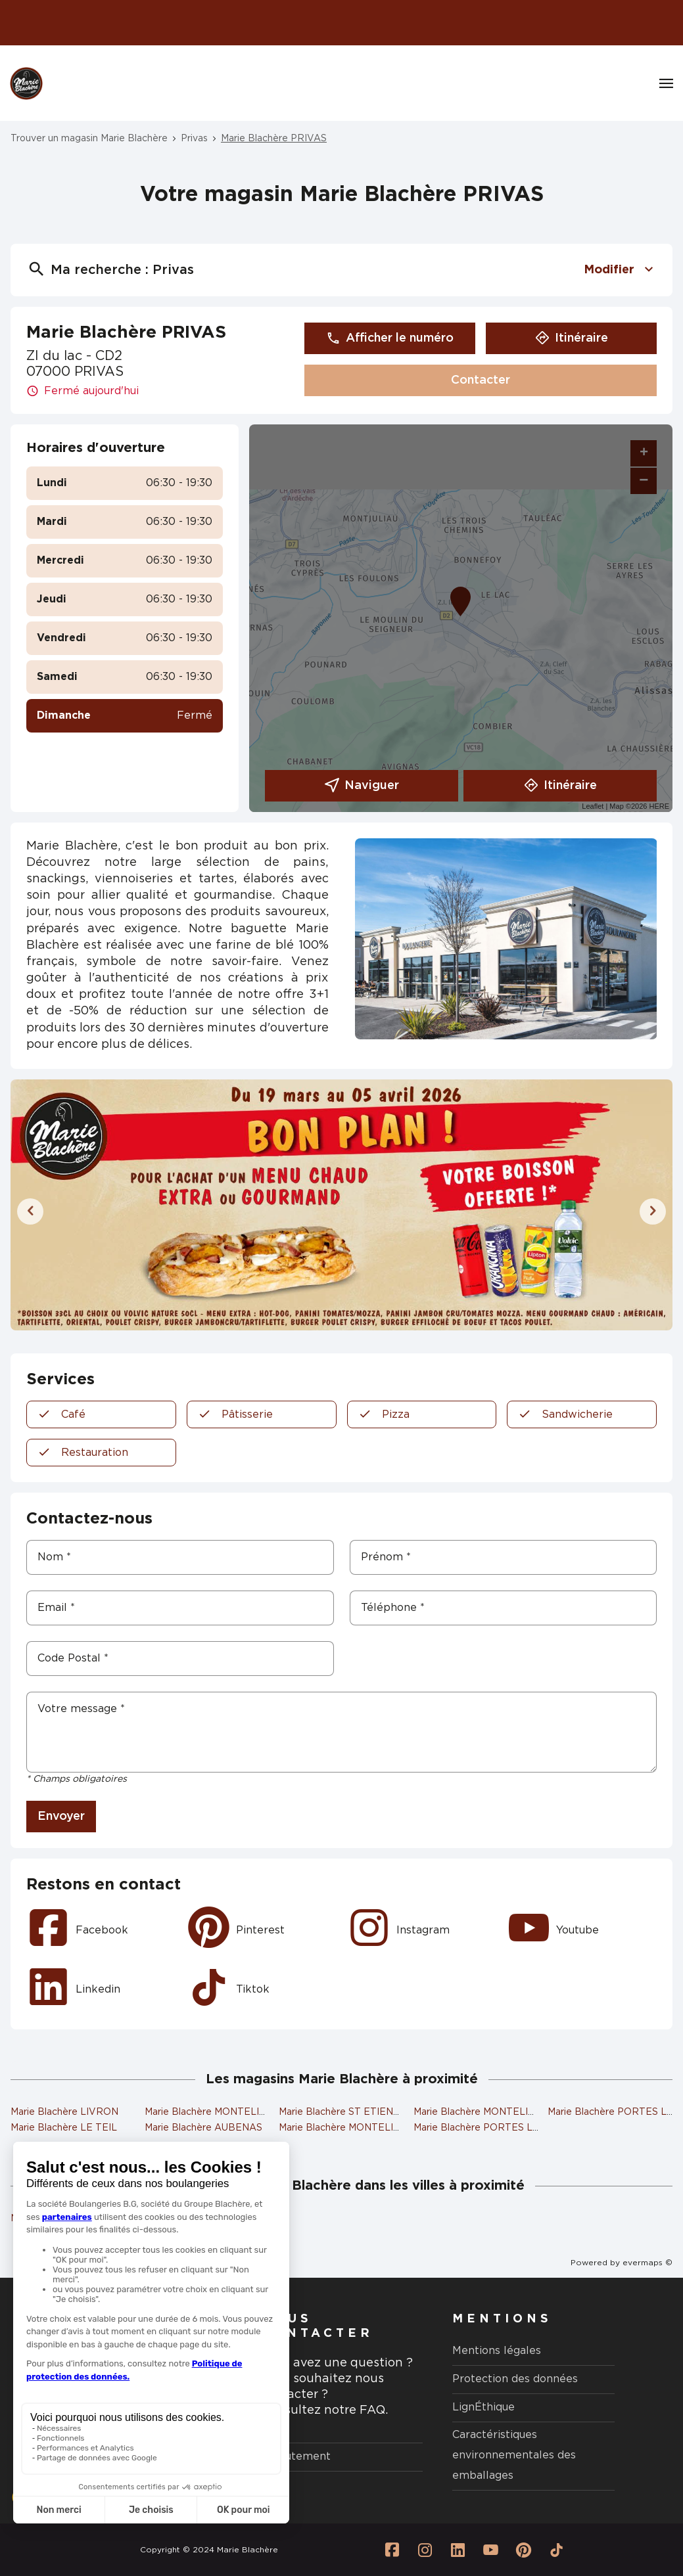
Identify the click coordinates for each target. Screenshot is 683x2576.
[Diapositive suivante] (653, 1211)
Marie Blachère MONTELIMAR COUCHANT (242, 2112)
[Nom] (180, 1557)
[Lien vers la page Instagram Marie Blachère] (424, 2549)
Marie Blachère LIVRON (64, 2112)
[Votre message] (341, 1732)
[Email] (180, 1608)
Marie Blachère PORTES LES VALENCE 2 (508, 2128)
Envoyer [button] (61, 1816)
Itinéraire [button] (571, 338)
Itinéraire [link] (560, 786)
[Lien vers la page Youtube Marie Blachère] (490, 2549)
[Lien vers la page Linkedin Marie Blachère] (457, 2549)
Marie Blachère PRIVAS (274, 138)
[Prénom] (503, 1557)
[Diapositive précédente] (30, 1211)
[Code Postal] (180, 1658)
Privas (194, 138)
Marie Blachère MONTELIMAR (481, 2112)
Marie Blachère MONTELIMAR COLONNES (376, 2128)
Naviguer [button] (362, 786)
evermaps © (647, 2263)
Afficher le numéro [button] (390, 338)
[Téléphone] (503, 1608)
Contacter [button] (480, 380)
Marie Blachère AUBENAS (203, 2128)
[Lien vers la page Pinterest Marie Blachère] (523, 2549)
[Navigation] (666, 83)
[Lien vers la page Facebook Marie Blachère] (391, 2549)
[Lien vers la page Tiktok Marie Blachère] (556, 2549)
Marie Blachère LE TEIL (64, 2128)
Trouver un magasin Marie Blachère (89, 138)
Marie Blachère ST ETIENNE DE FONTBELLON (386, 2112)
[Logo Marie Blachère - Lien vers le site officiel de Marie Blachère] (26, 83)
